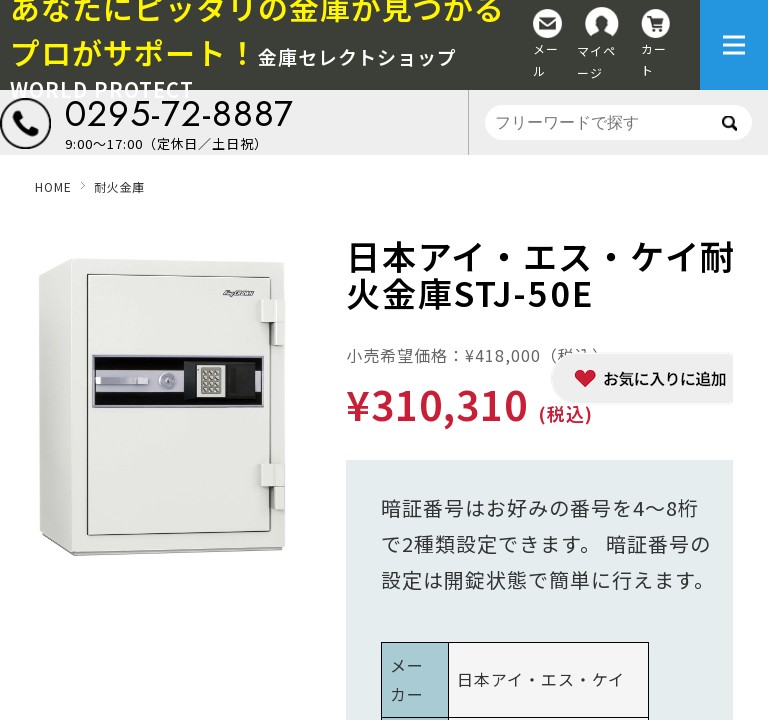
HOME (53, 186)
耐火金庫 (119, 186)
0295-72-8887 (179, 113)
